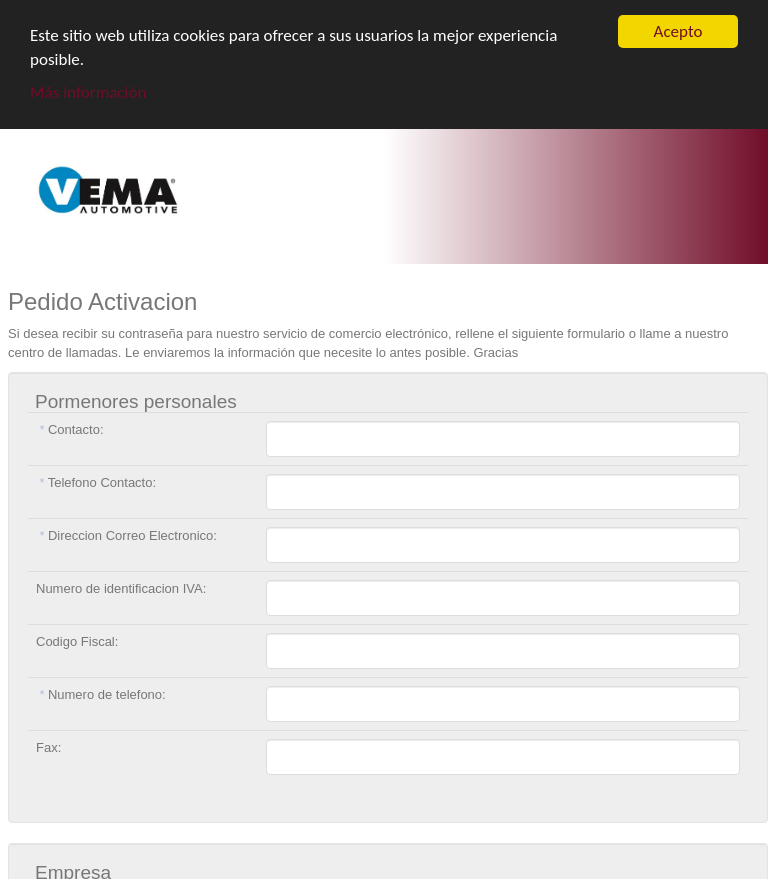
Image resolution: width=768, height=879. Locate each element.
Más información (88, 92)
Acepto (678, 31)
